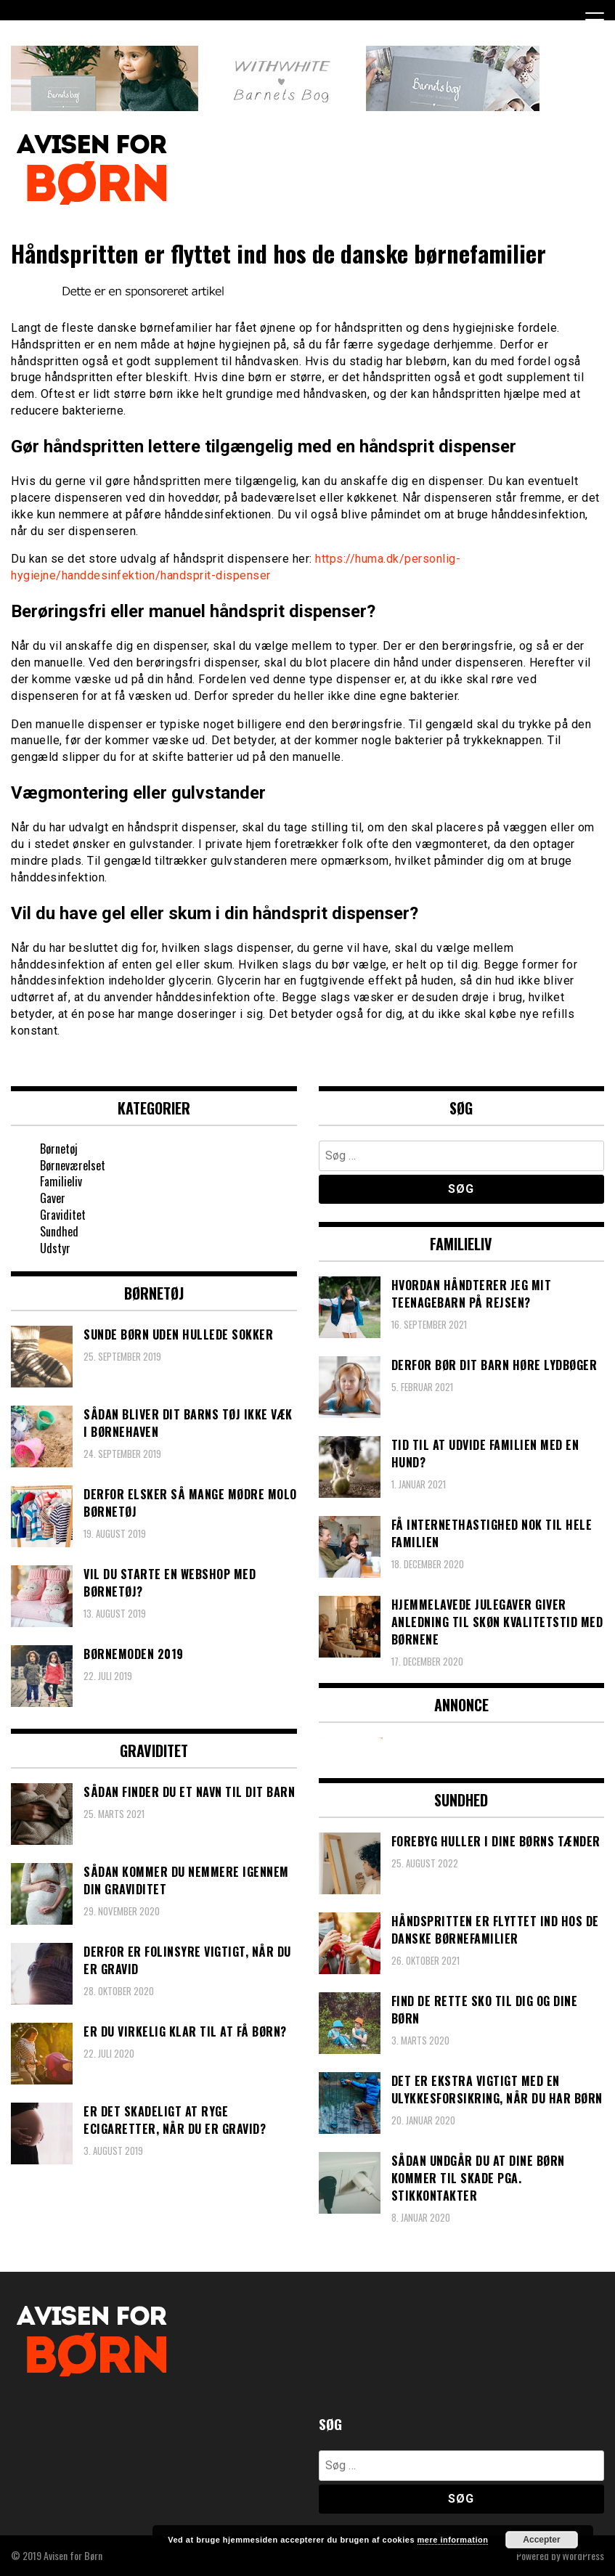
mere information (453, 2539)
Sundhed (59, 1231)
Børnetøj (59, 1148)
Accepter (541, 2540)
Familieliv (61, 1181)
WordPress (583, 2555)
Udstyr (55, 1248)
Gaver (52, 1198)
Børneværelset (72, 1165)
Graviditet (63, 1214)
